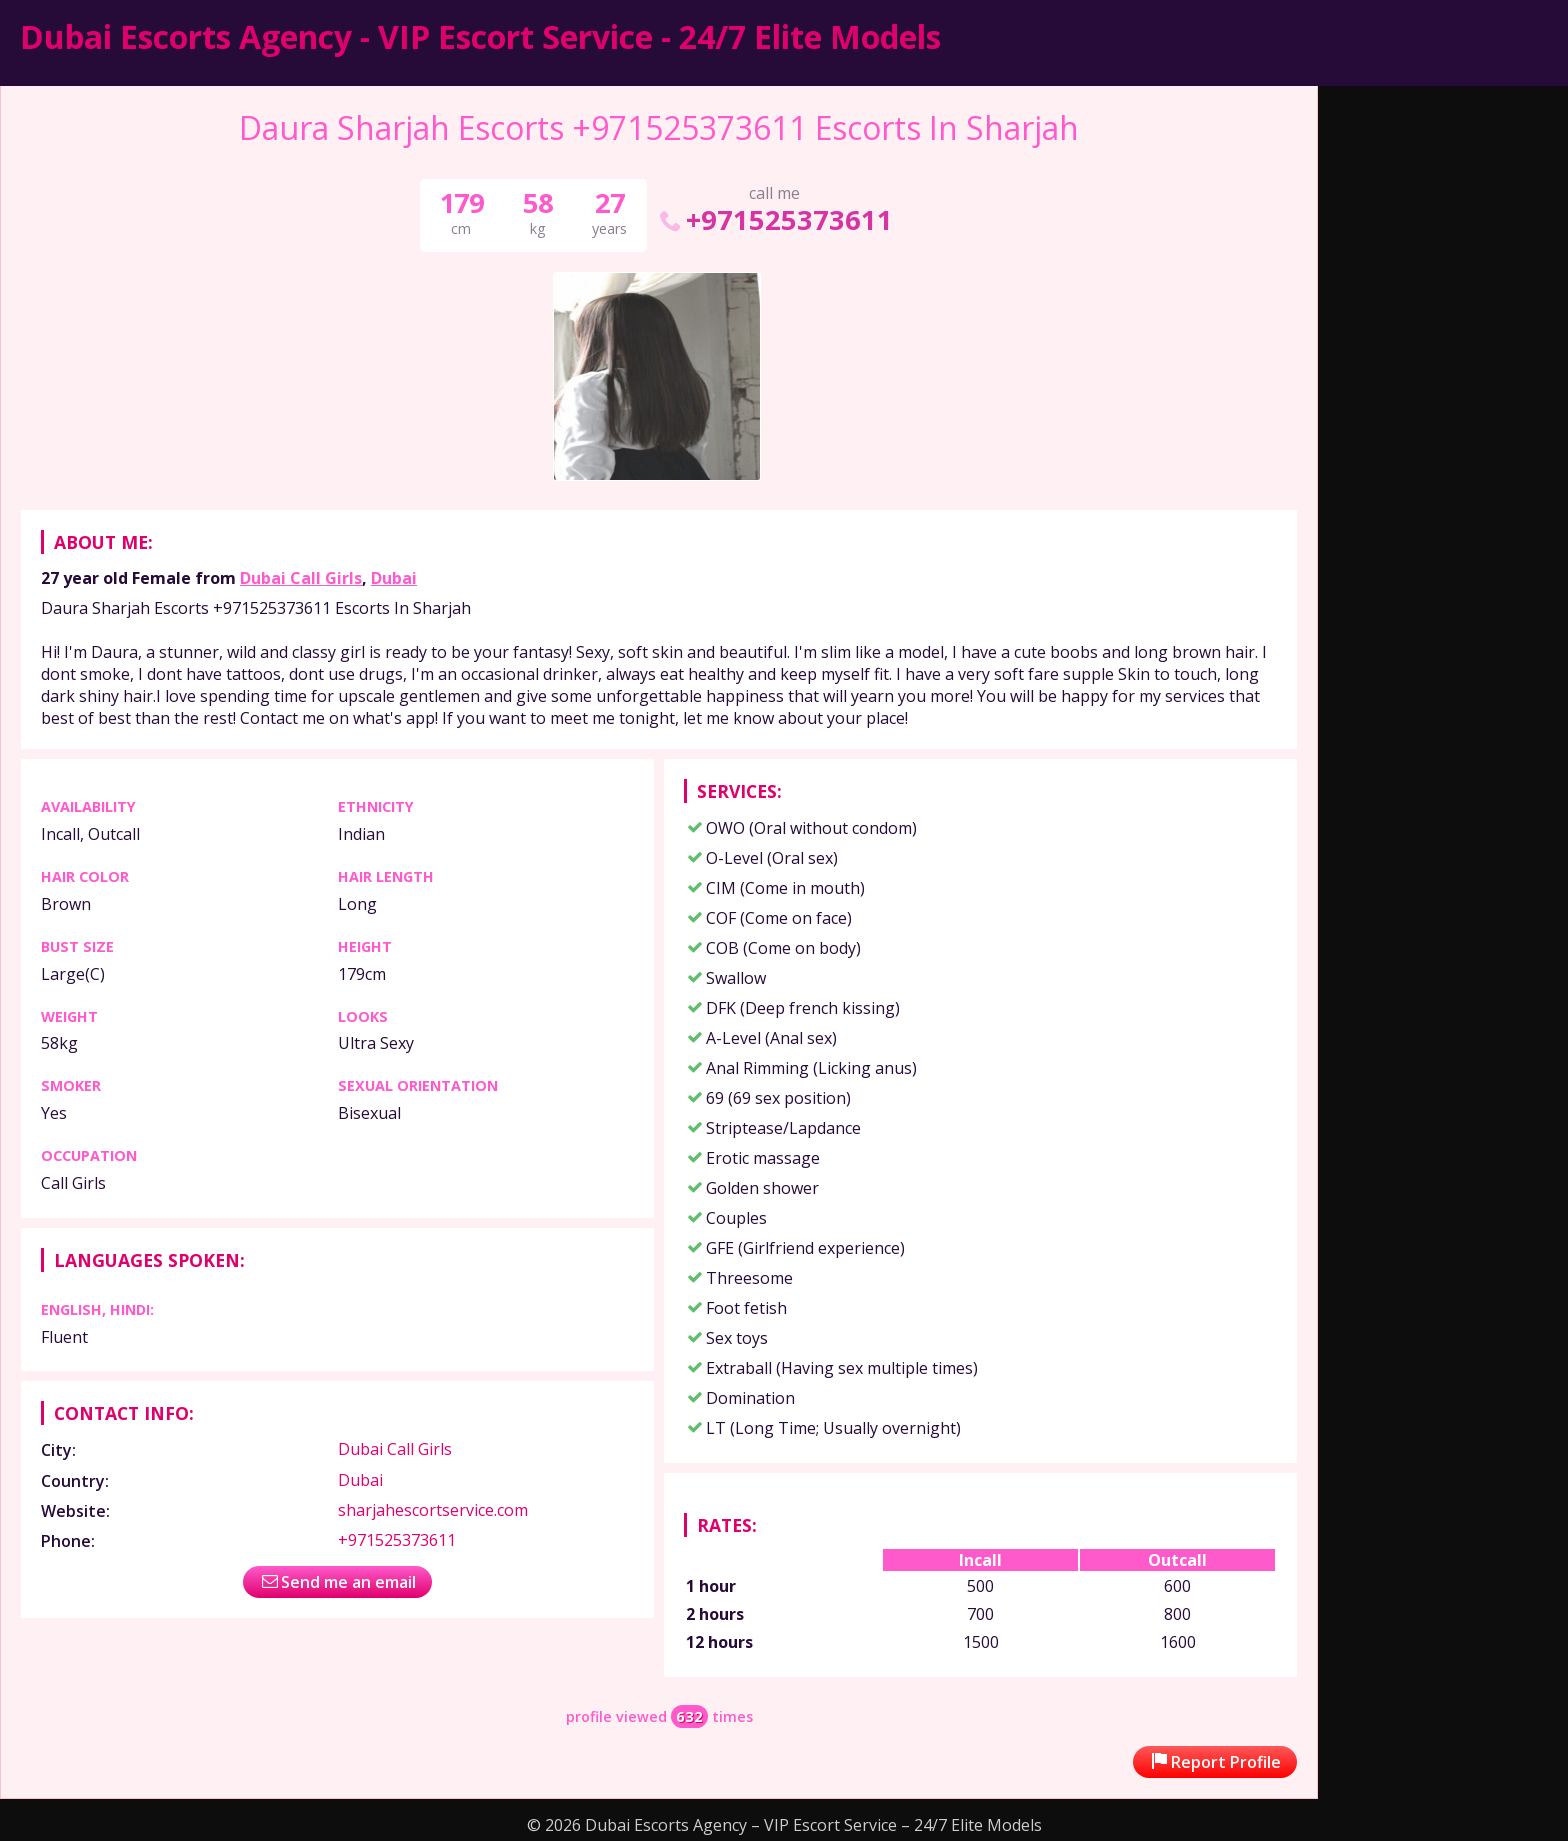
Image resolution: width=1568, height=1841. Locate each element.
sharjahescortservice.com (433, 1510)
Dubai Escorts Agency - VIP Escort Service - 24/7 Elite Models (480, 36)
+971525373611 (774, 219)
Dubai (394, 578)
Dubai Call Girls (301, 578)
